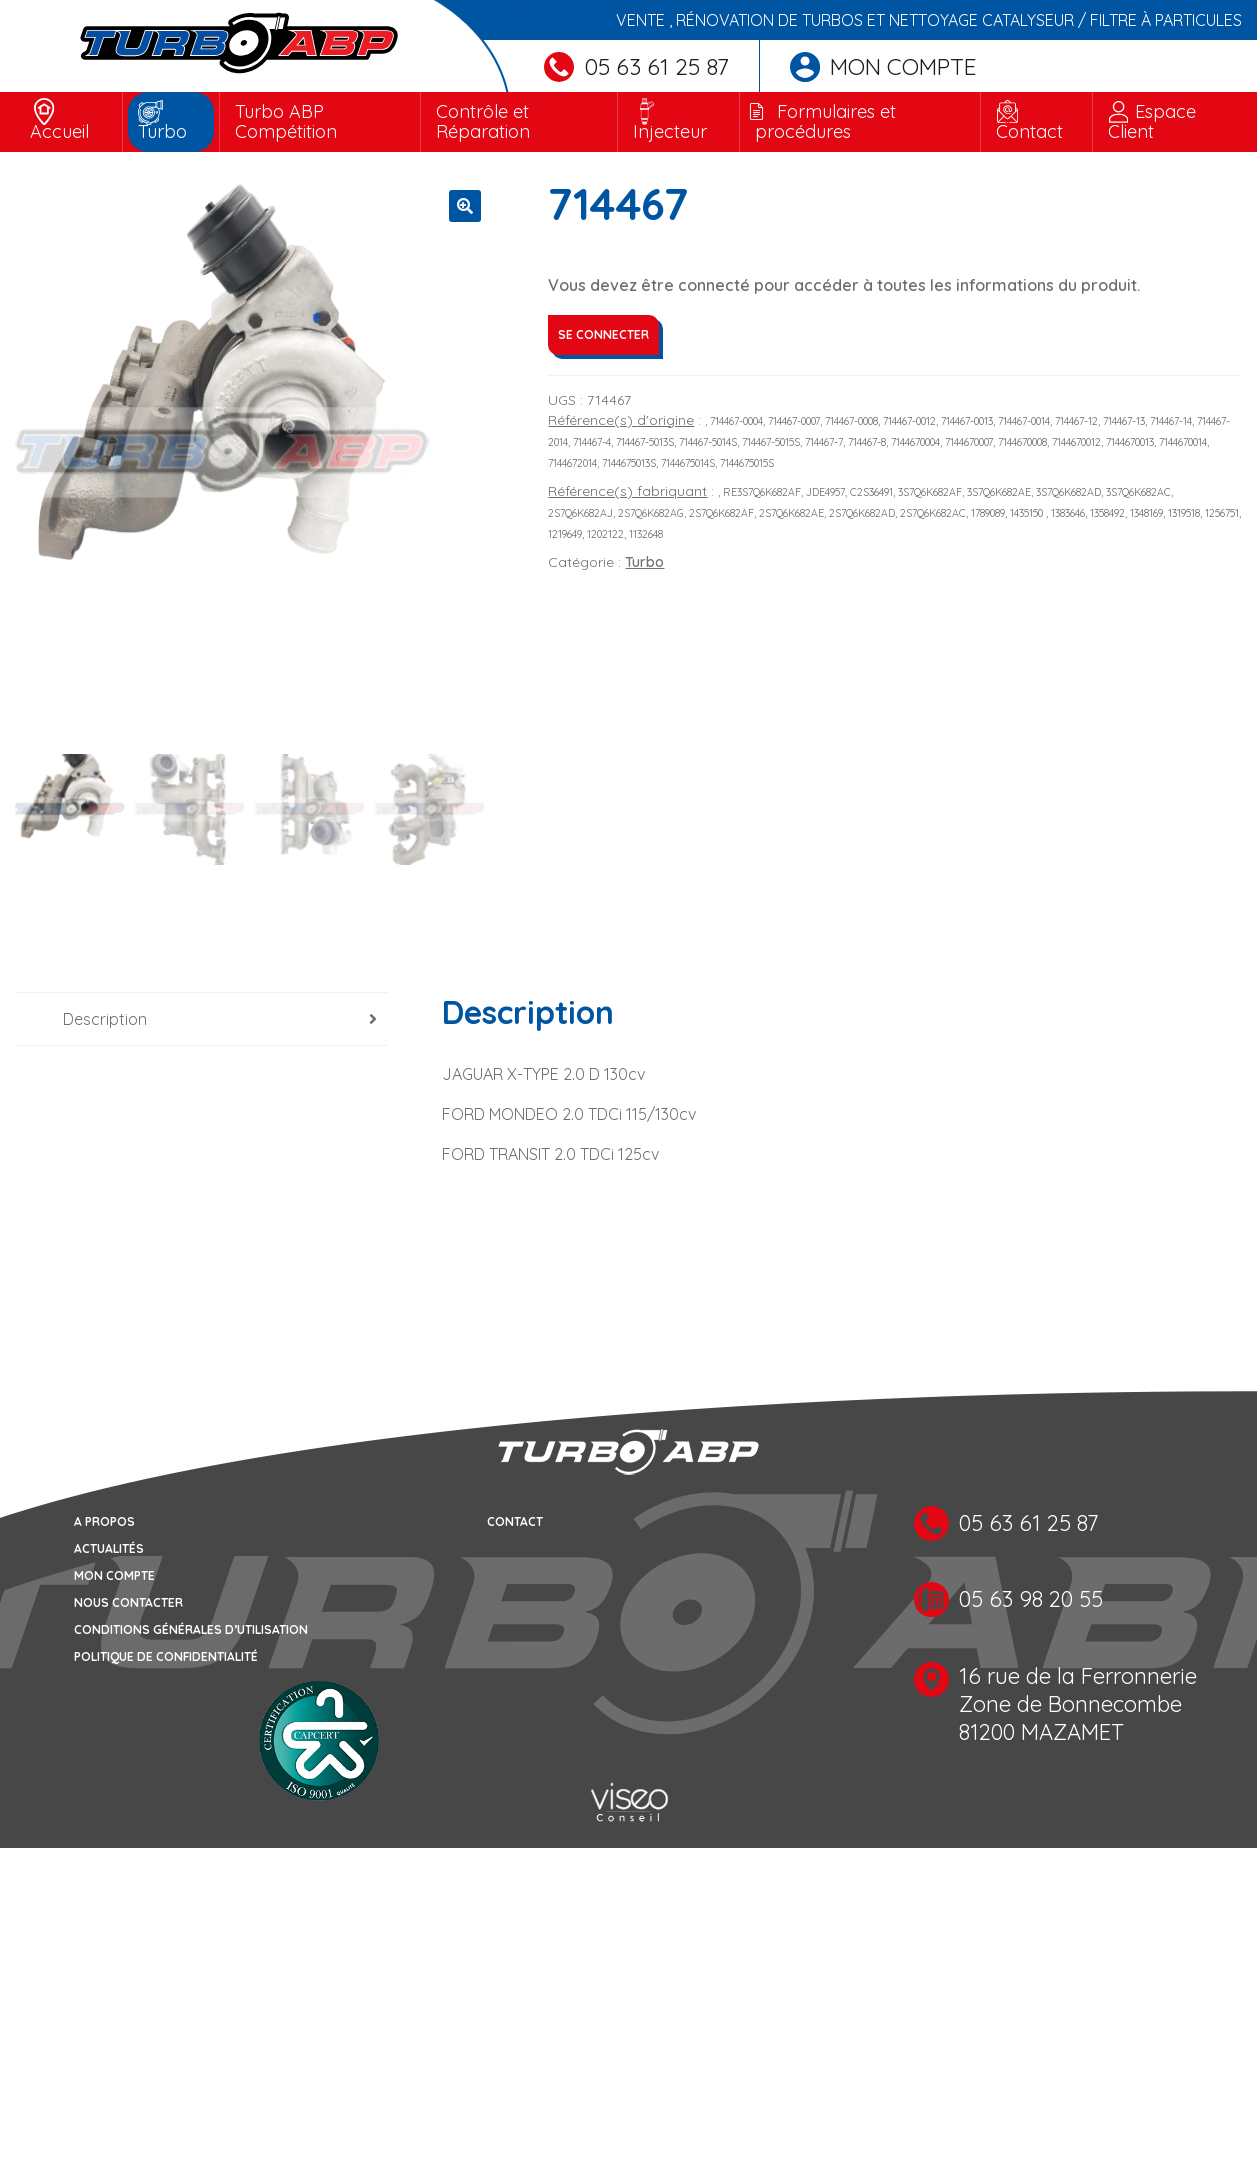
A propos (104, 1523)
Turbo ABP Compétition (286, 121)
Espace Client (1152, 121)
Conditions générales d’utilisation (191, 1631)
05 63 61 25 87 (636, 66)
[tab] (201, 1020)
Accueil (59, 131)
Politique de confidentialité (166, 1658)
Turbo (162, 131)
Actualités (109, 1550)
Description (105, 1020)
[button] (465, 206)
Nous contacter (128, 1604)
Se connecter (603, 334)
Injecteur (670, 131)
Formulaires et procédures (825, 121)
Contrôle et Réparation (483, 121)
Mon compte (883, 66)
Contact (1029, 131)
